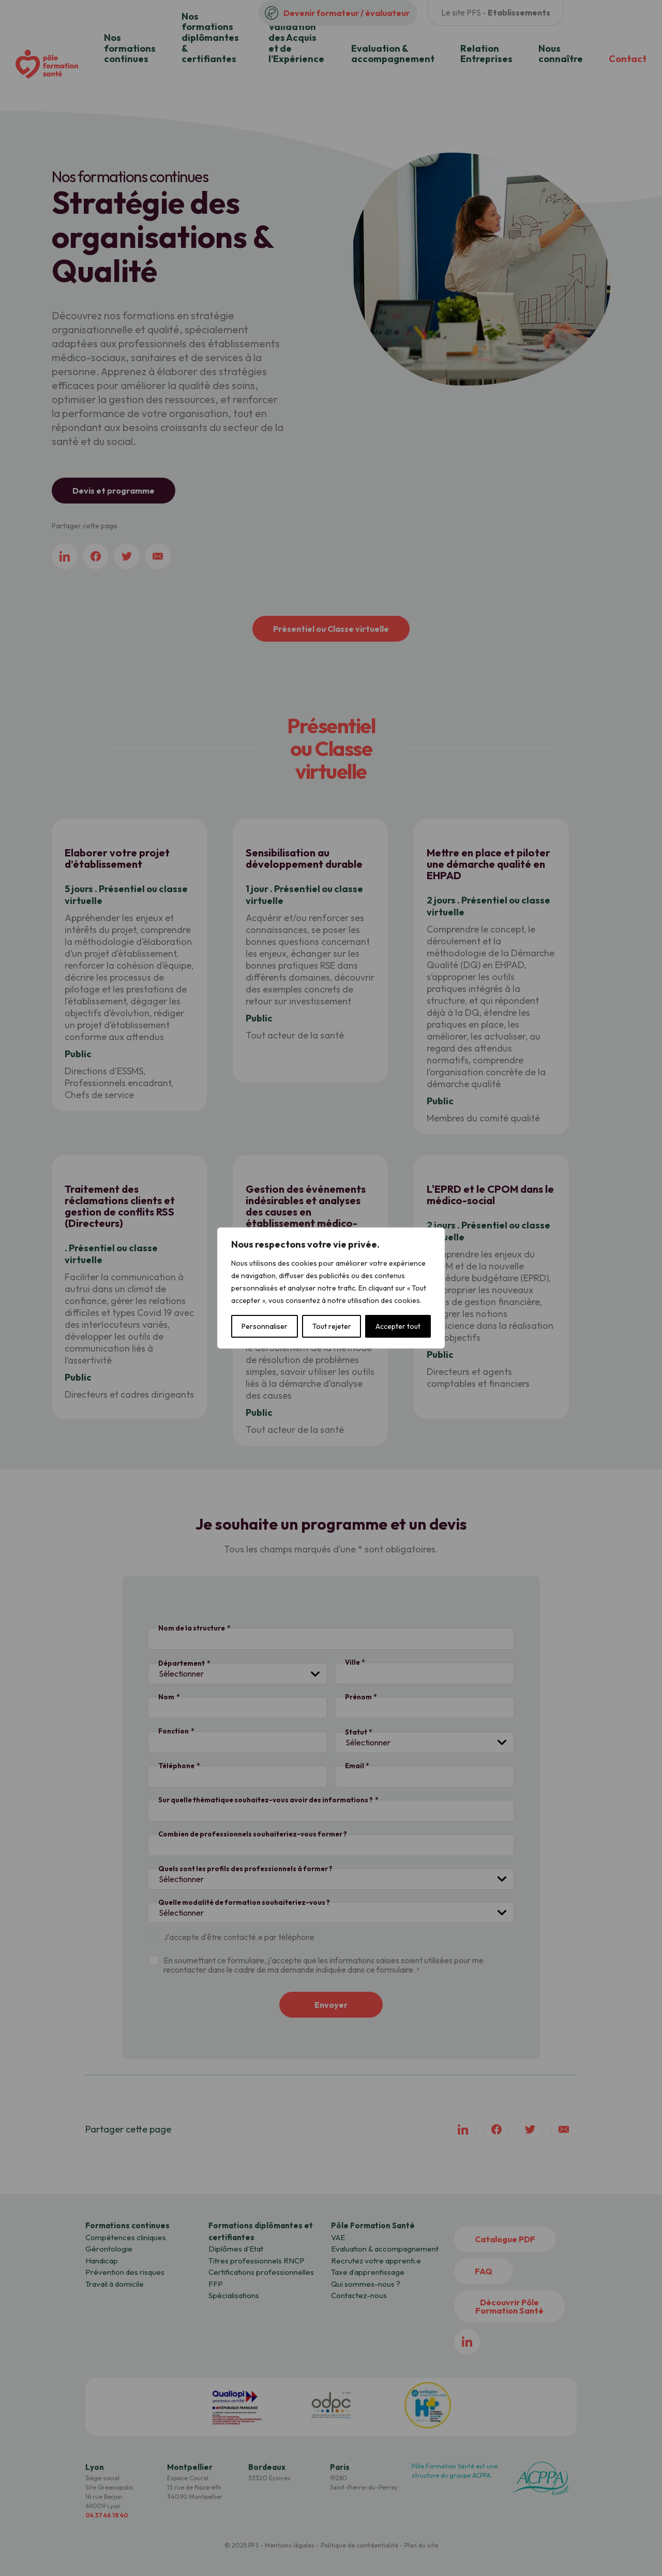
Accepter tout (397, 1326)
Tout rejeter (331, 1326)
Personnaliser (265, 1326)
